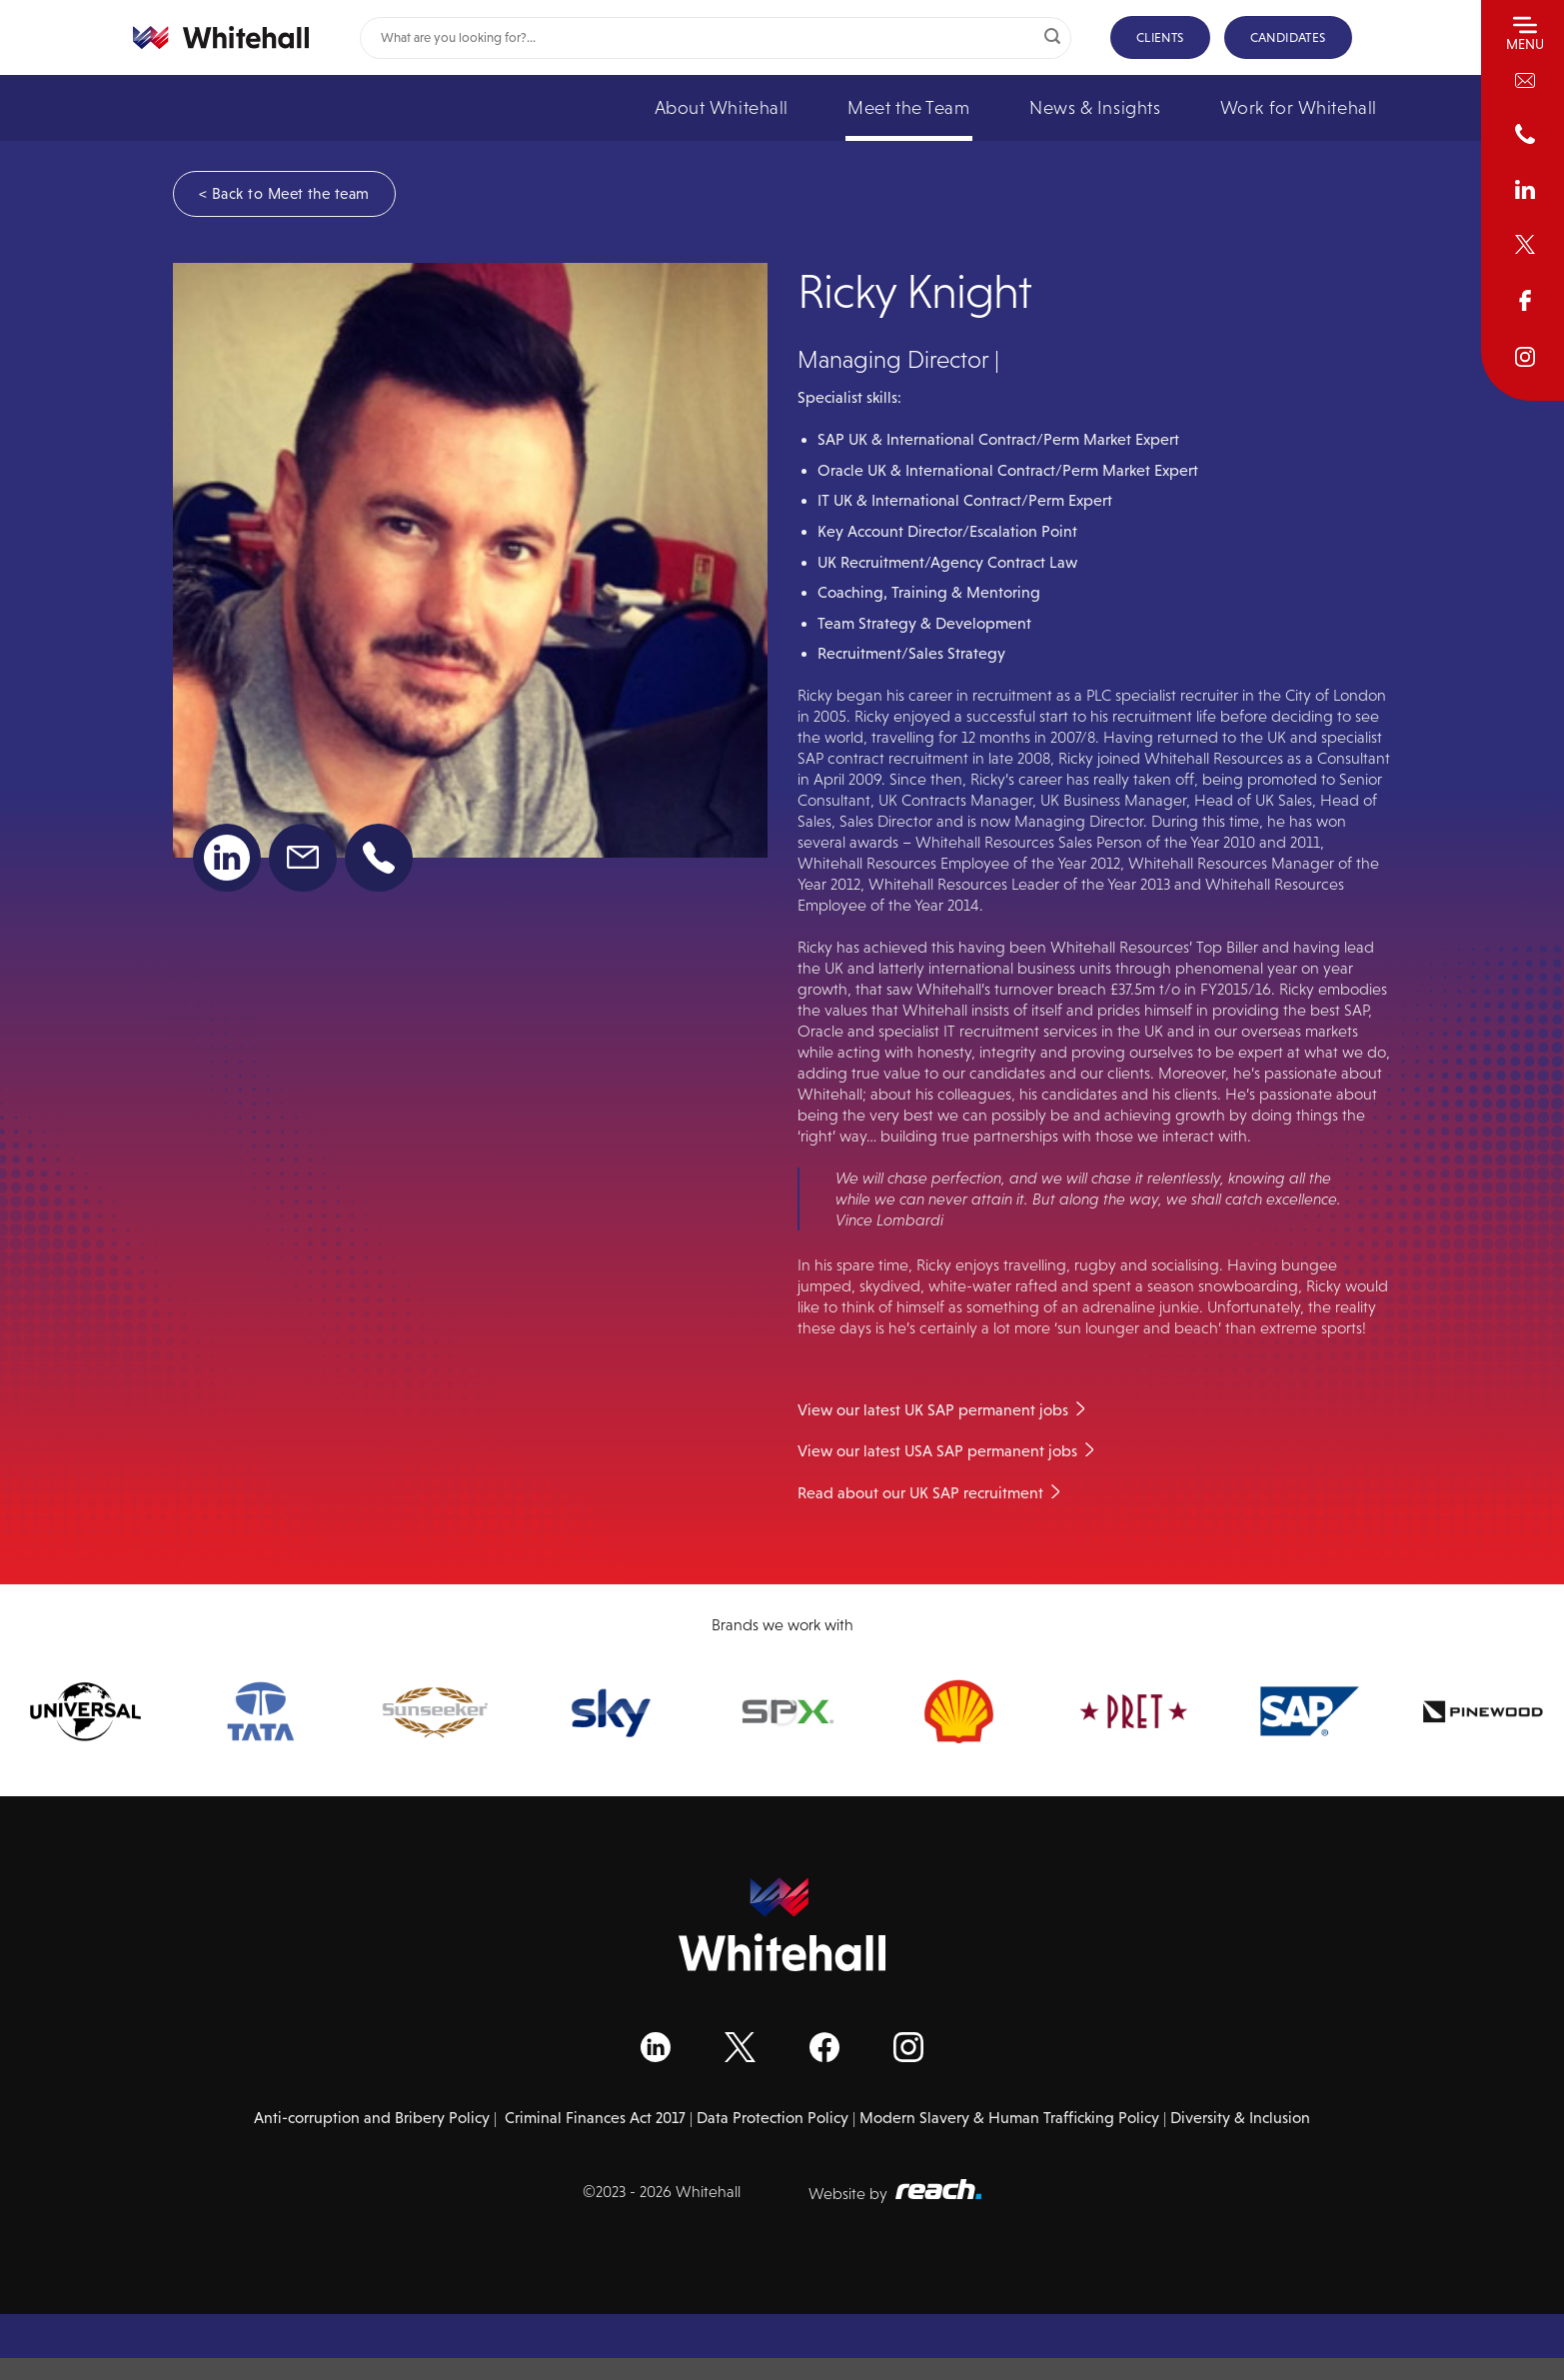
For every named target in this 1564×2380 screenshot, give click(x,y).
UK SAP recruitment (976, 1492)
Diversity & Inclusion (1240, 2117)
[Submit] (1052, 38)
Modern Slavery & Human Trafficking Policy (1009, 2117)
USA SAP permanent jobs (990, 1450)
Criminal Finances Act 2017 (595, 2117)
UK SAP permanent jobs (986, 1409)
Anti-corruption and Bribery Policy (372, 2117)
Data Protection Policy (772, 2117)
